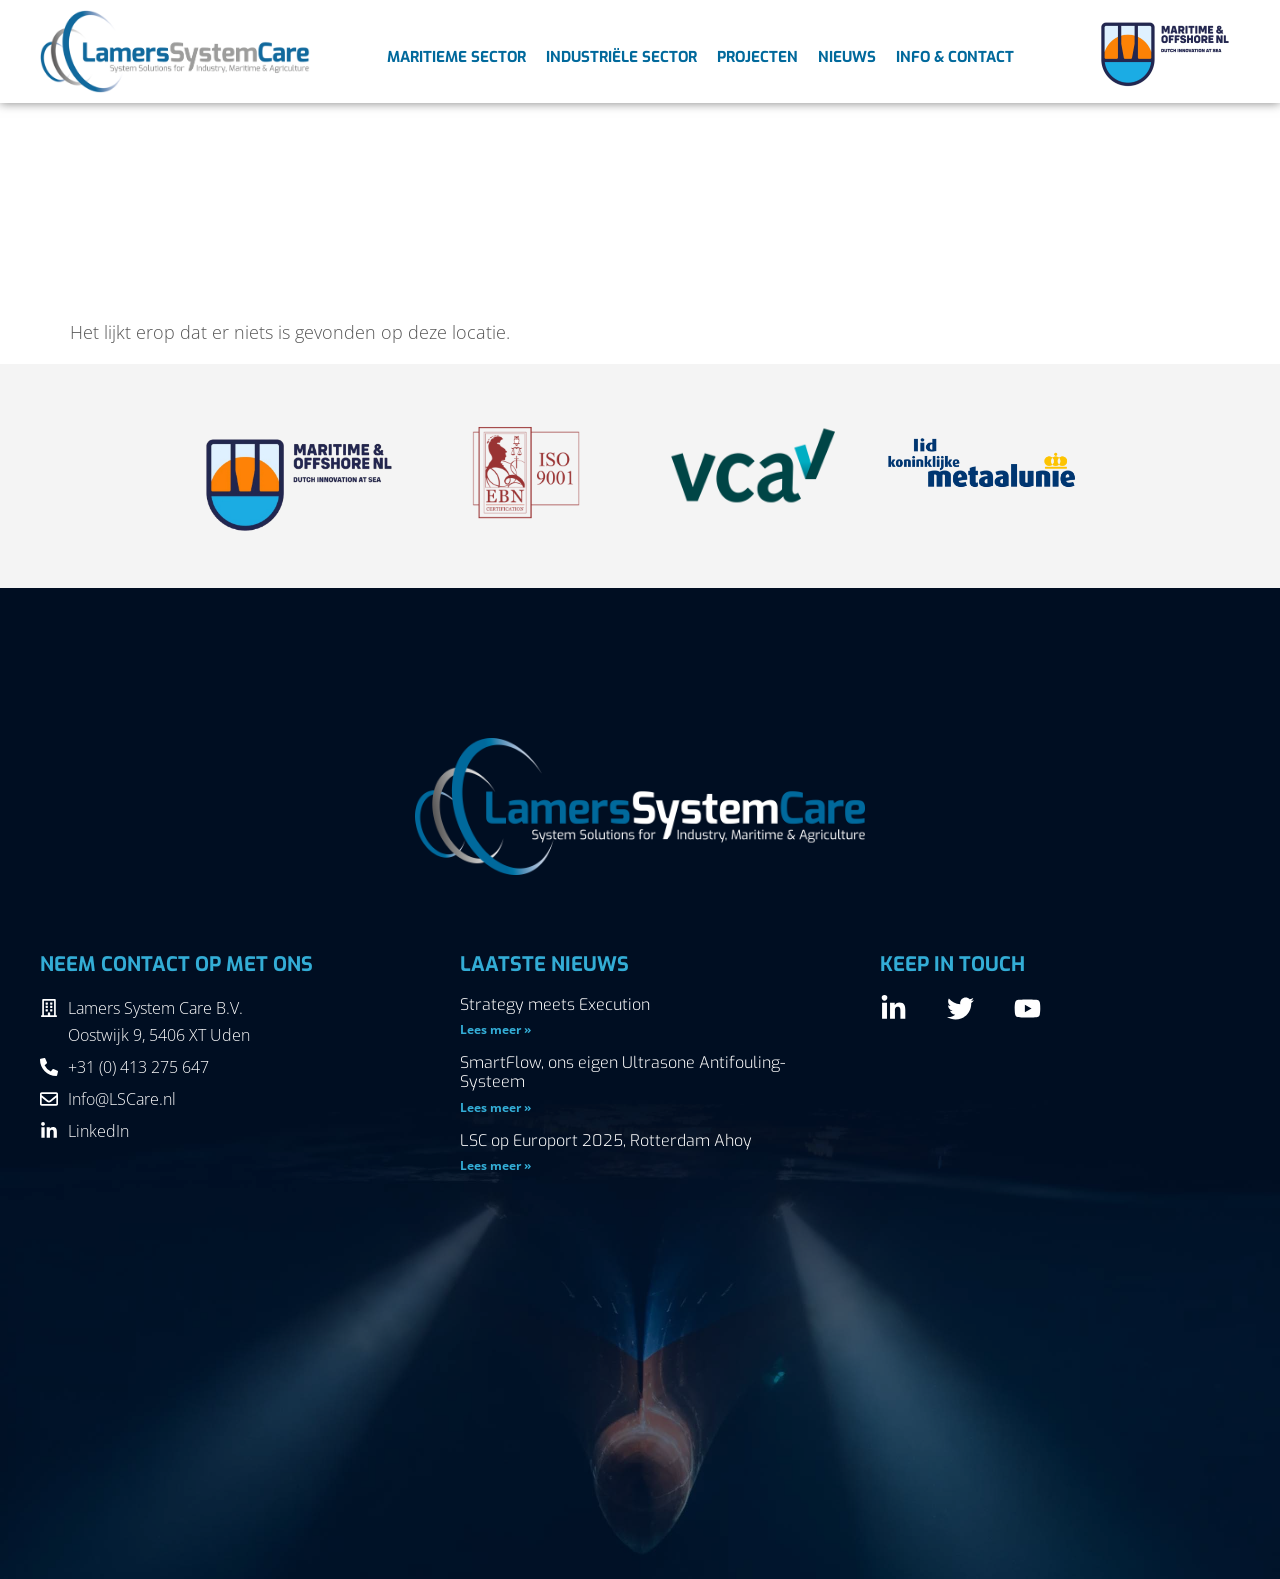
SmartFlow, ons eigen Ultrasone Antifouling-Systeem (622, 1072)
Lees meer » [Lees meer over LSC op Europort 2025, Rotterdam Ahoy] (495, 1165)
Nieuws (847, 57)
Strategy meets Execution (555, 1004)
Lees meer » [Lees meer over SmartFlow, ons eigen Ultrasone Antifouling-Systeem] (495, 1107)
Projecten (757, 57)
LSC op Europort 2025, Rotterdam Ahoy (606, 1140)
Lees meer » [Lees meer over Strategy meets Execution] (495, 1029)
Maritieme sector (456, 57)
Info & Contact (955, 57)
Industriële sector (621, 57)
